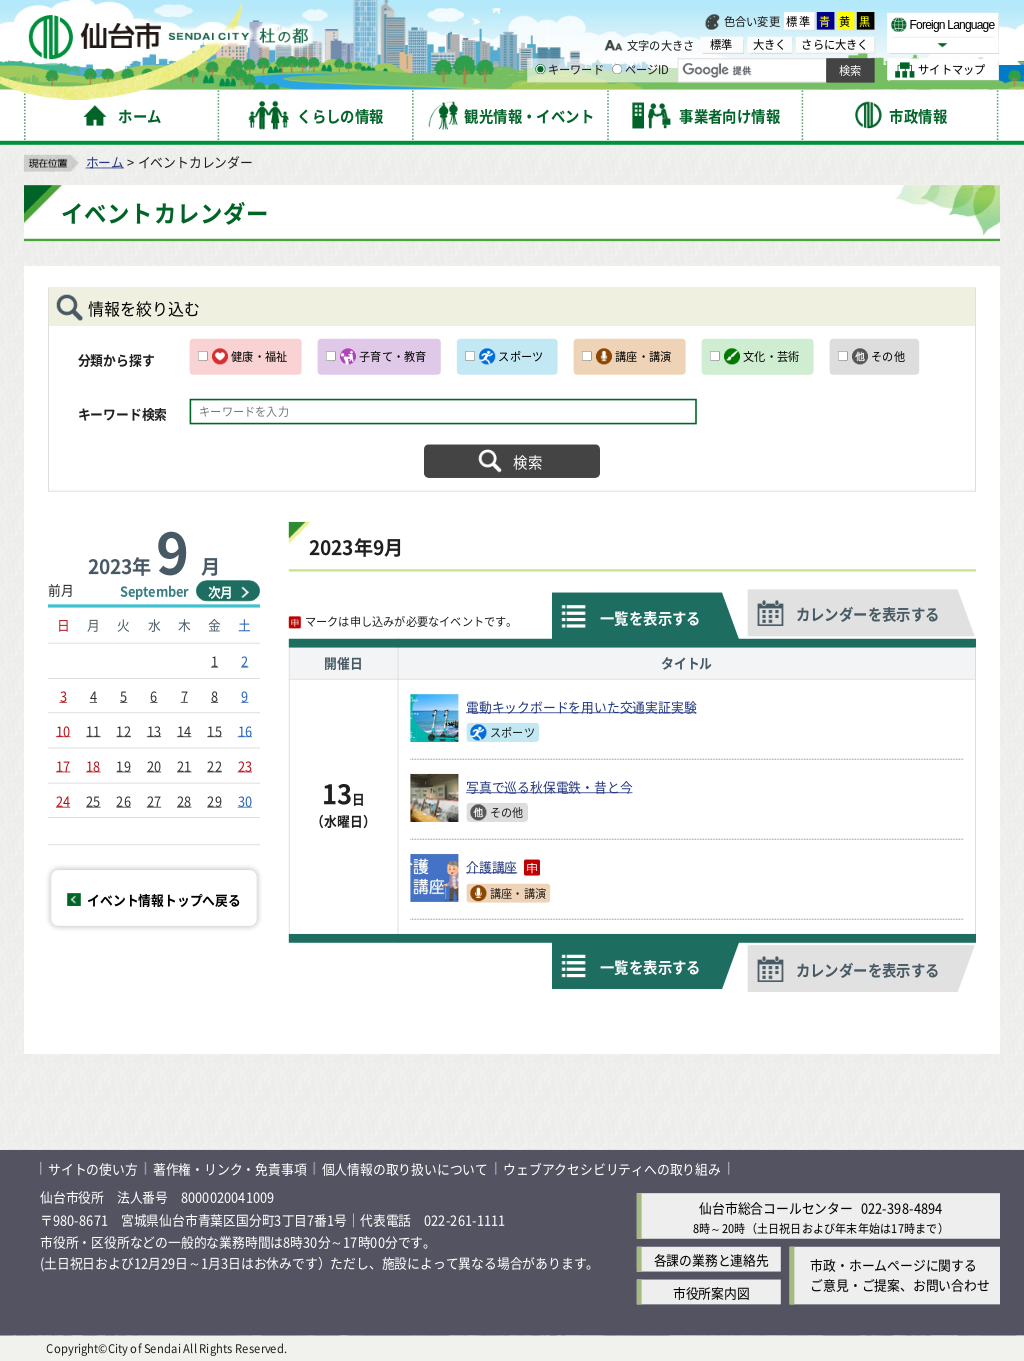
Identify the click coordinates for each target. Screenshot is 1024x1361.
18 (93, 764)
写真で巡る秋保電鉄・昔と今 (549, 786)
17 (63, 764)
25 (93, 799)
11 (93, 729)
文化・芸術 (771, 356)
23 (245, 764)
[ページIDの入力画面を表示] (617, 69)
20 (154, 764)
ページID (641, 70)
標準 (799, 21)
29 (214, 799)
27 (154, 799)
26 (123, 799)
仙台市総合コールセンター (776, 1207)
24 (63, 799)
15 (214, 729)
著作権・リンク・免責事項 (230, 1168)
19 (123, 764)
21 (184, 764)
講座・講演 (643, 356)
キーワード (569, 70)
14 (184, 729)
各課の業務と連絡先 (711, 1258)
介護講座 (503, 866)
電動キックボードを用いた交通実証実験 (581, 706)
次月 (221, 591)
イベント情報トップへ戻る (164, 898)
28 (184, 799)
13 (154, 729)
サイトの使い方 (93, 1168)
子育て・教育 (392, 356)
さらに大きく (834, 44)
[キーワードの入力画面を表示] (540, 69)
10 (63, 729)
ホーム (105, 160)
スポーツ (520, 356)
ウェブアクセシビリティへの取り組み (612, 1168)
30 (245, 799)
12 (123, 729)
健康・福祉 (259, 356)
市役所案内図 (711, 1291)
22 (214, 764)
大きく (770, 44)
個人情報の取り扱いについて (405, 1168)
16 (245, 729)
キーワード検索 (123, 413)
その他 (888, 356)
